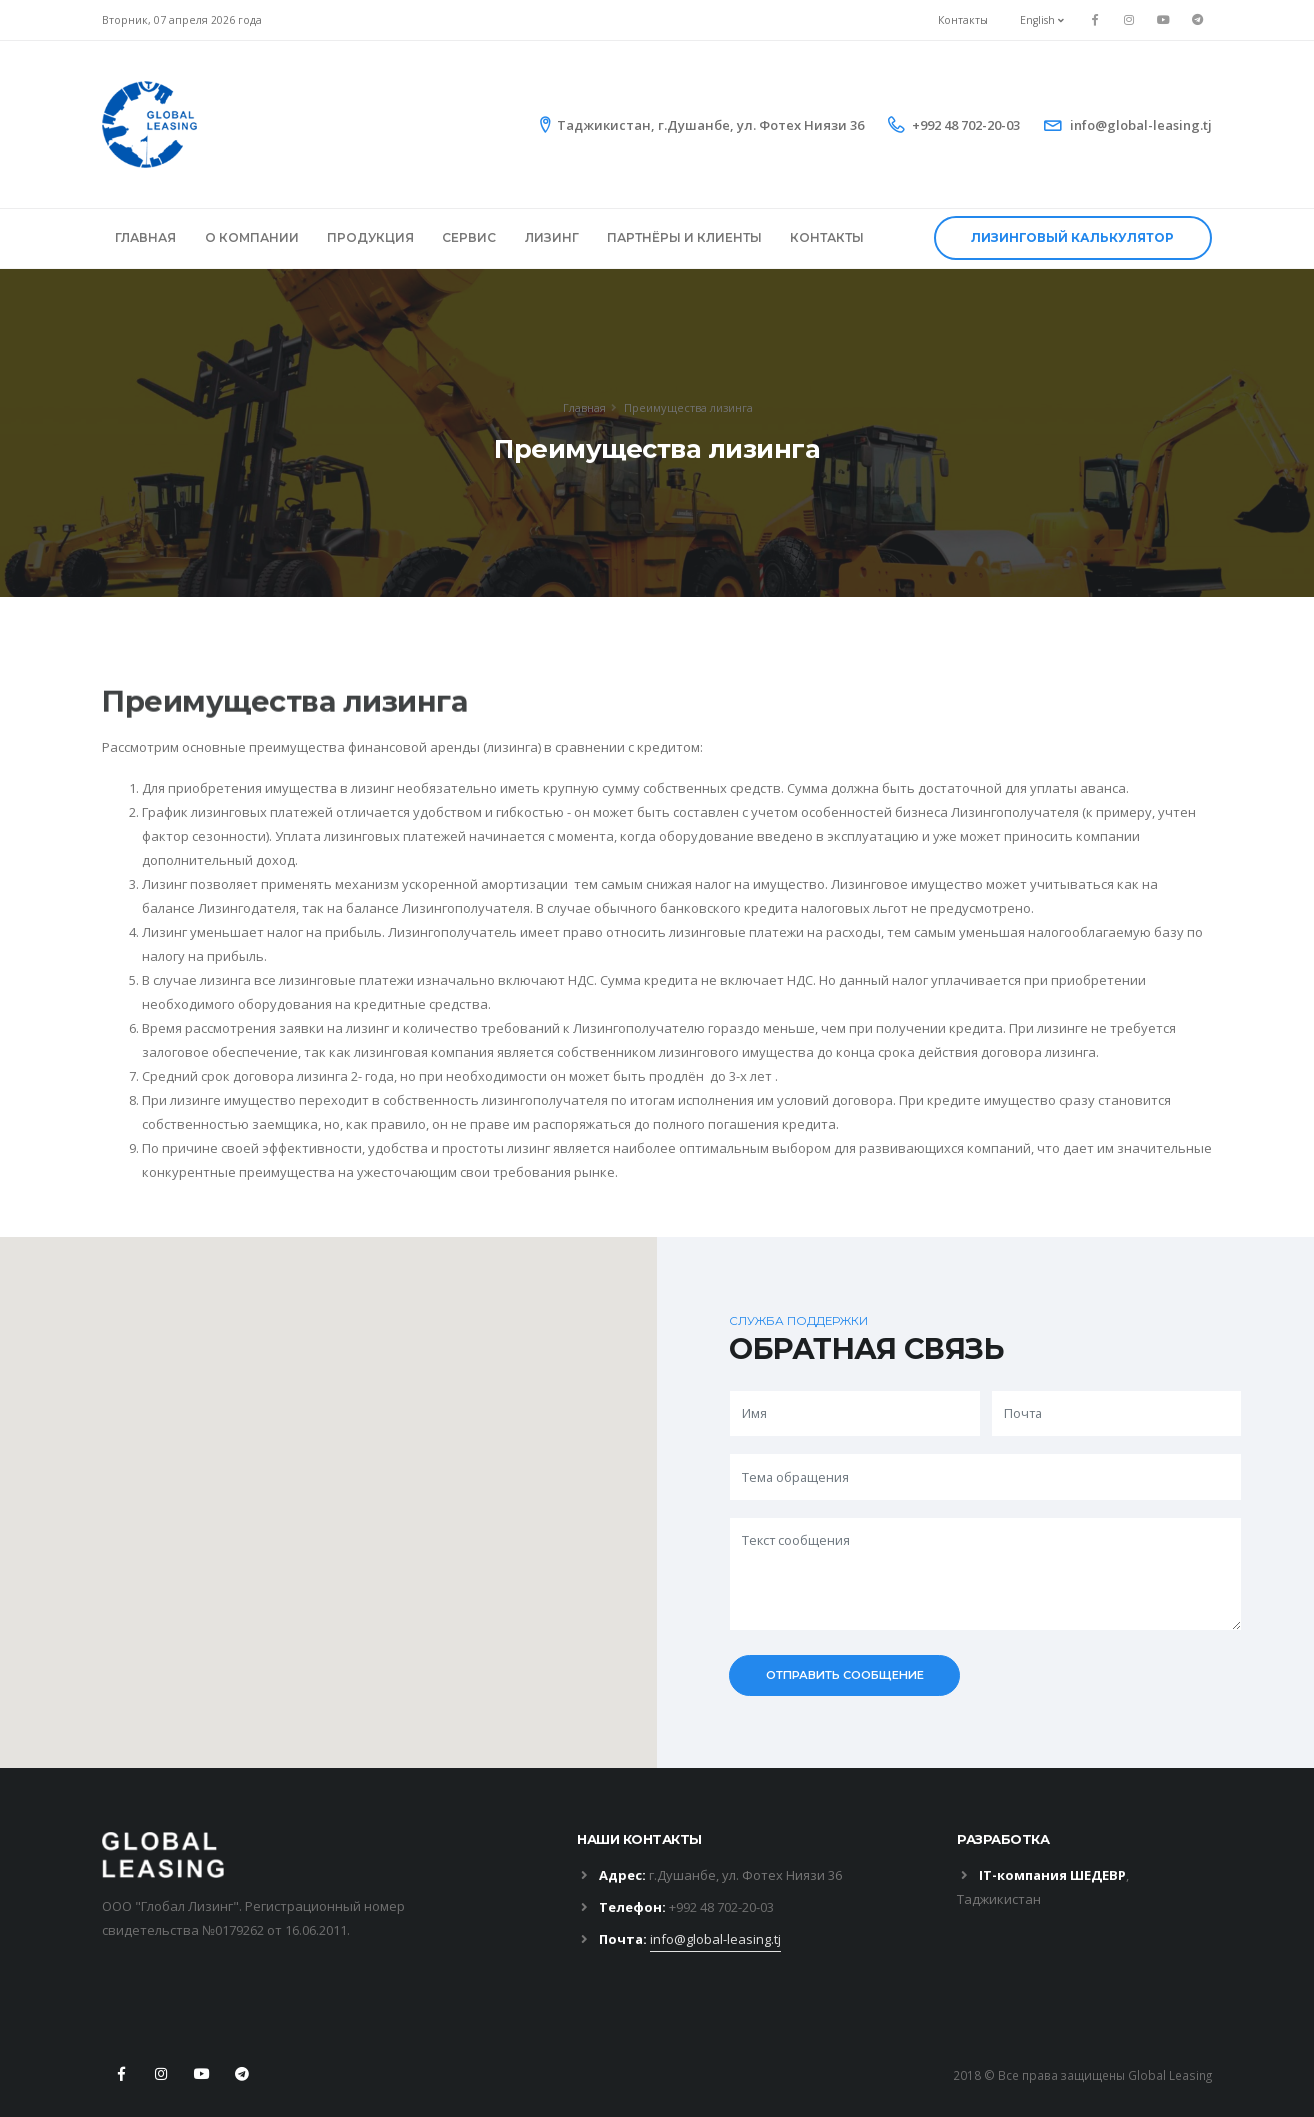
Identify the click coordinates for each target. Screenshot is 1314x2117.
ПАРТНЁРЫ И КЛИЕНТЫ (684, 237)
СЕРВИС (469, 237)
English (1042, 20)
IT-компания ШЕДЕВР (1052, 1875)
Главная (584, 407)
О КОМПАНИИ (252, 237)
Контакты (963, 20)
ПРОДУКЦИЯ (370, 237)
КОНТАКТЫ (827, 237)
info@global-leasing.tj (1141, 125)
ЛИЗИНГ (552, 237)
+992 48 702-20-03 (966, 125)
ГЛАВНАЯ (145, 237)
